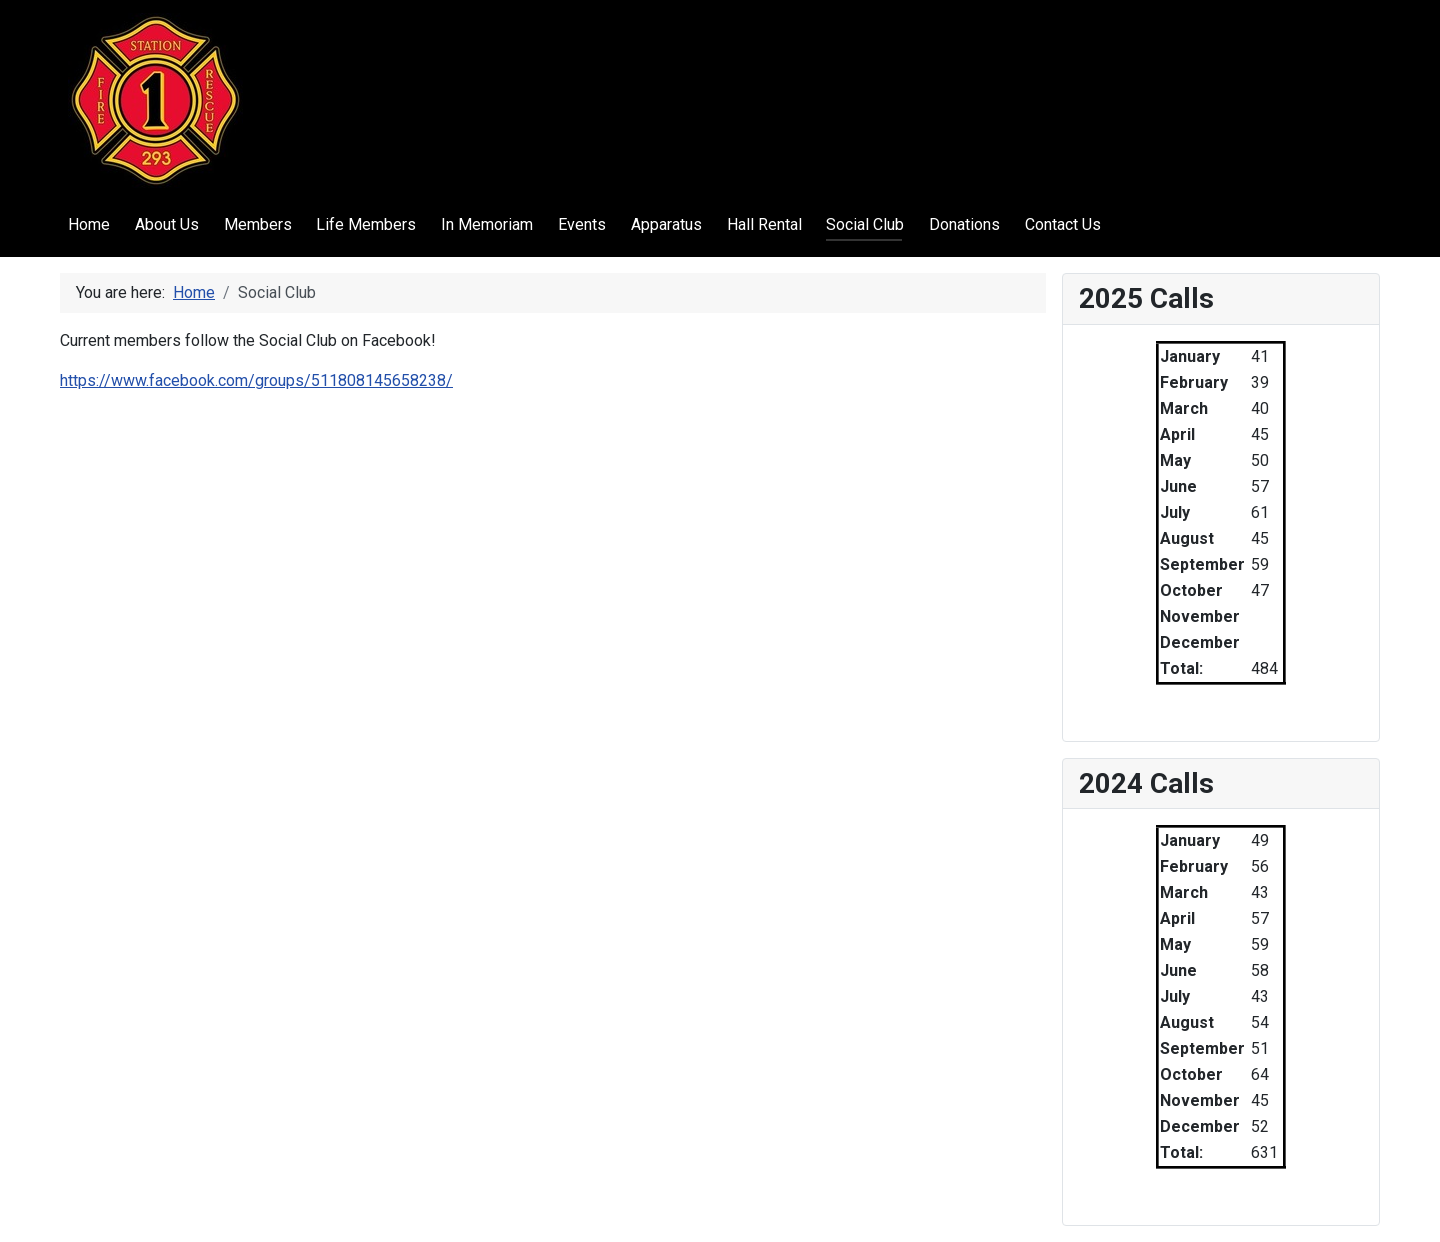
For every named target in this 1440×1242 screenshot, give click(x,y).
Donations (964, 224)
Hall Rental (764, 224)
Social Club (865, 224)
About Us (167, 224)
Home (89, 224)
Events (582, 224)
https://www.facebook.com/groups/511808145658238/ (256, 380)
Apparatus (666, 224)
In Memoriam (487, 224)
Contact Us (1063, 224)
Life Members (366, 224)
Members (258, 224)
